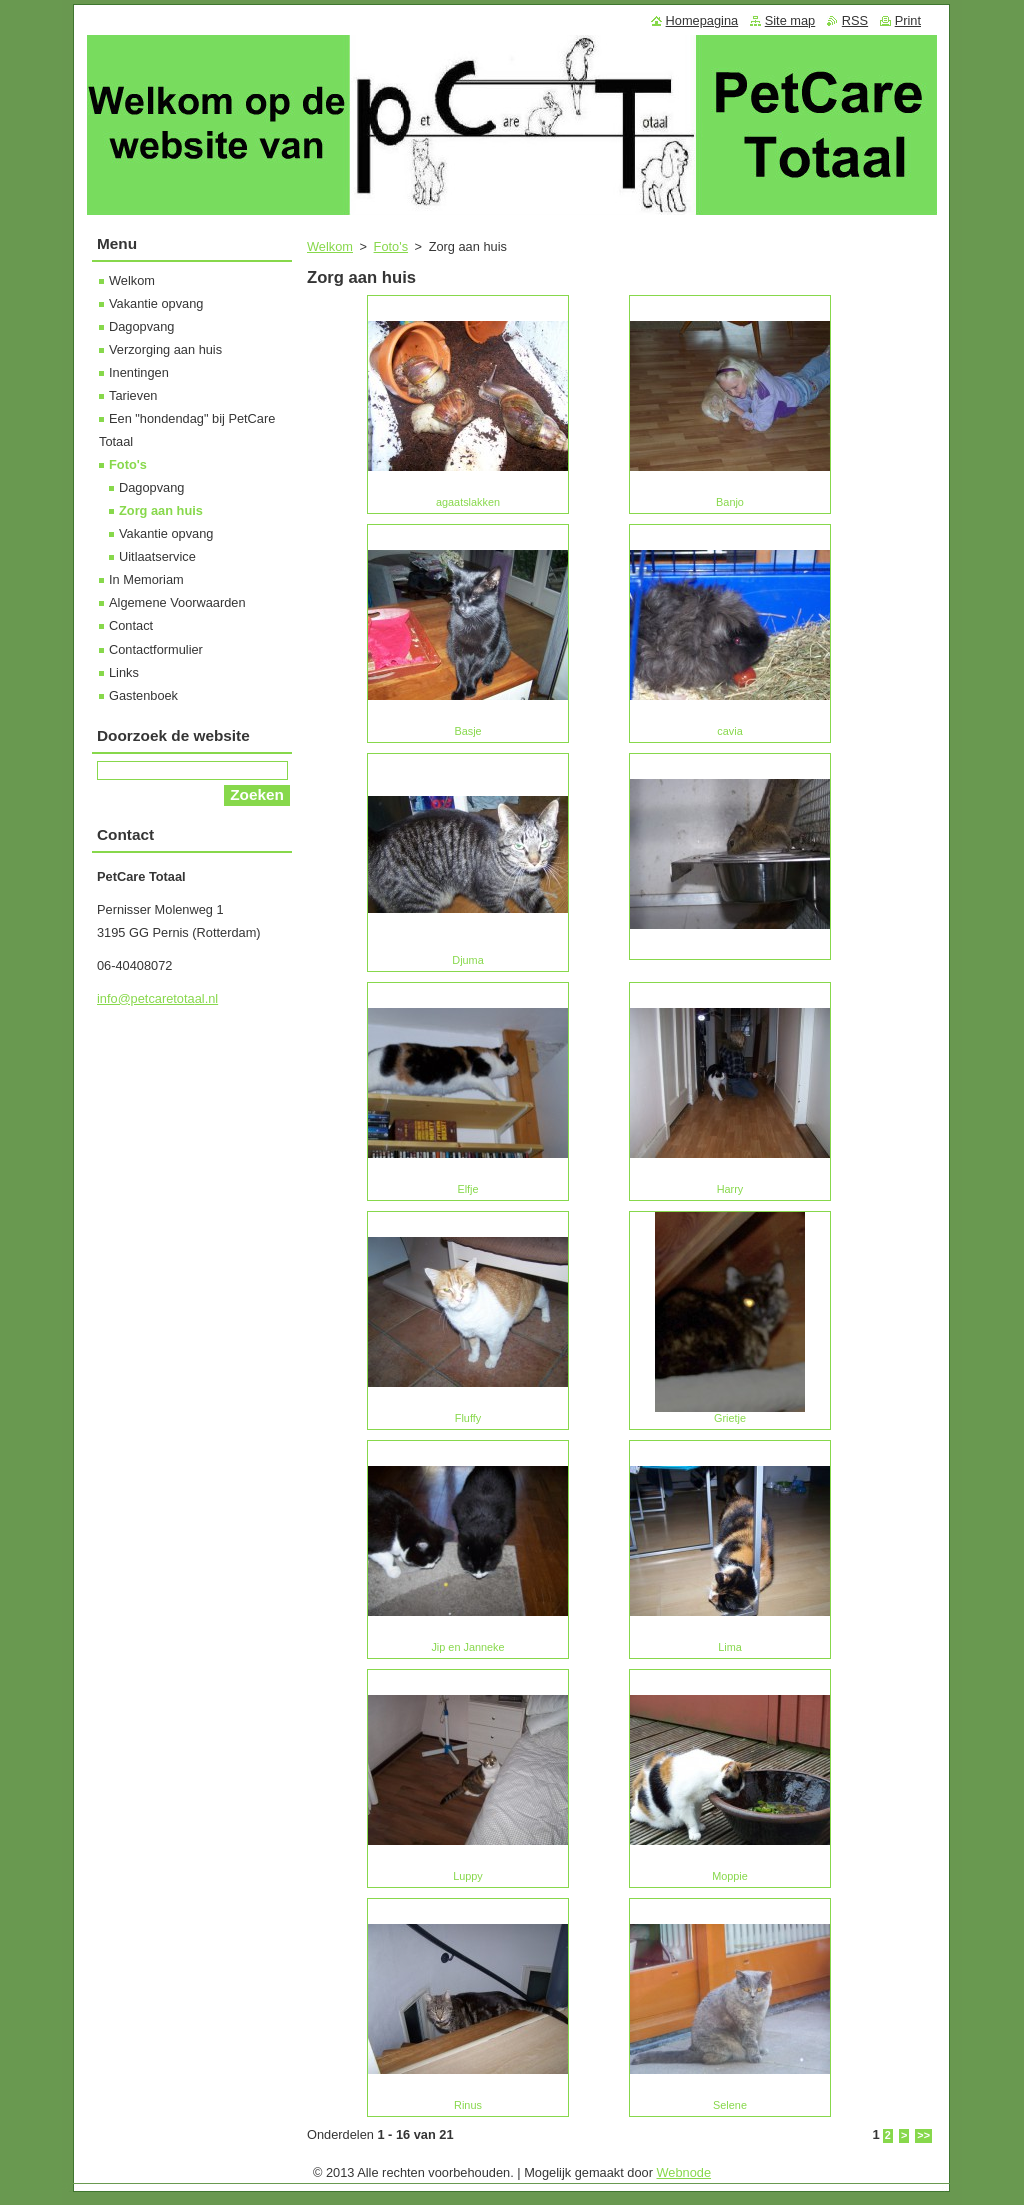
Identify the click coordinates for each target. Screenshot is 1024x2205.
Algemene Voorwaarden (177, 602)
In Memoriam (146, 579)
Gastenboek (143, 695)
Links (124, 672)
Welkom (330, 246)
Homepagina (702, 20)
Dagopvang (141, 326)
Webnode (684, 2172)
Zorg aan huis (161, 510)
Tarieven (133, 395)
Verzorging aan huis (165, 349)
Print (908, 20)
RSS (855, 20)
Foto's (391, 246)
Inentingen (139, 372)
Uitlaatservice (157, 556)
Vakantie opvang (156, 303)
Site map (790, 20)
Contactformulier (156, 649)
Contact (131, 625)
